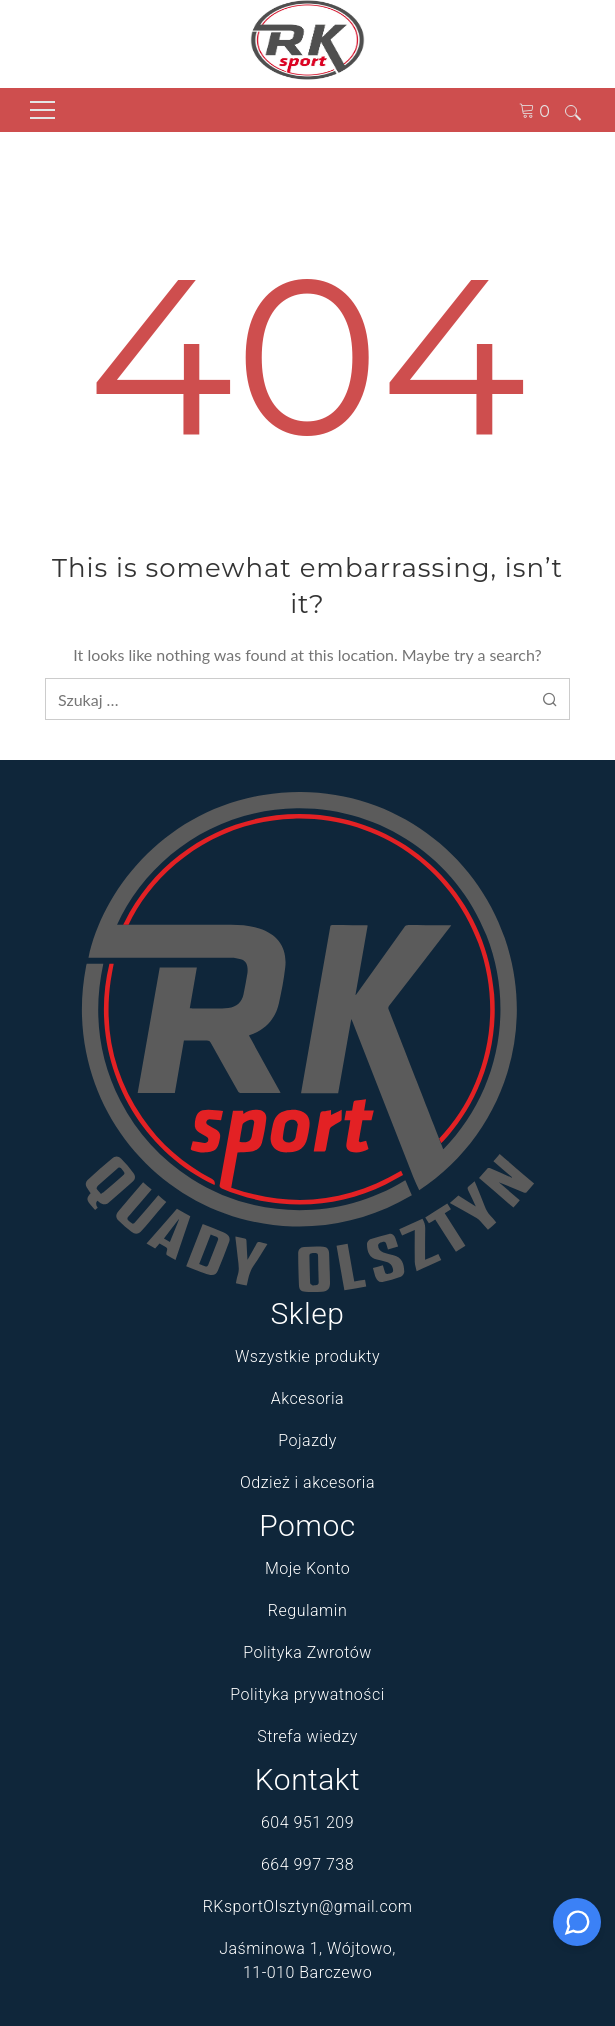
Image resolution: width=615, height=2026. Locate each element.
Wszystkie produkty (307, 1356)
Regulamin (307, 1610)
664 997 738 (307, 1864)
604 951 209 (307, 1822)
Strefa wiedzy (307, 1736)
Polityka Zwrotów (307, 1652)
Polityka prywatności (307, 1694)
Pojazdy (307, 1440)
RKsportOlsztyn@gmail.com (308, 1906)
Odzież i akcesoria (307, 1482)
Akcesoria (307, 1398)
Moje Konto (307, 1568)
